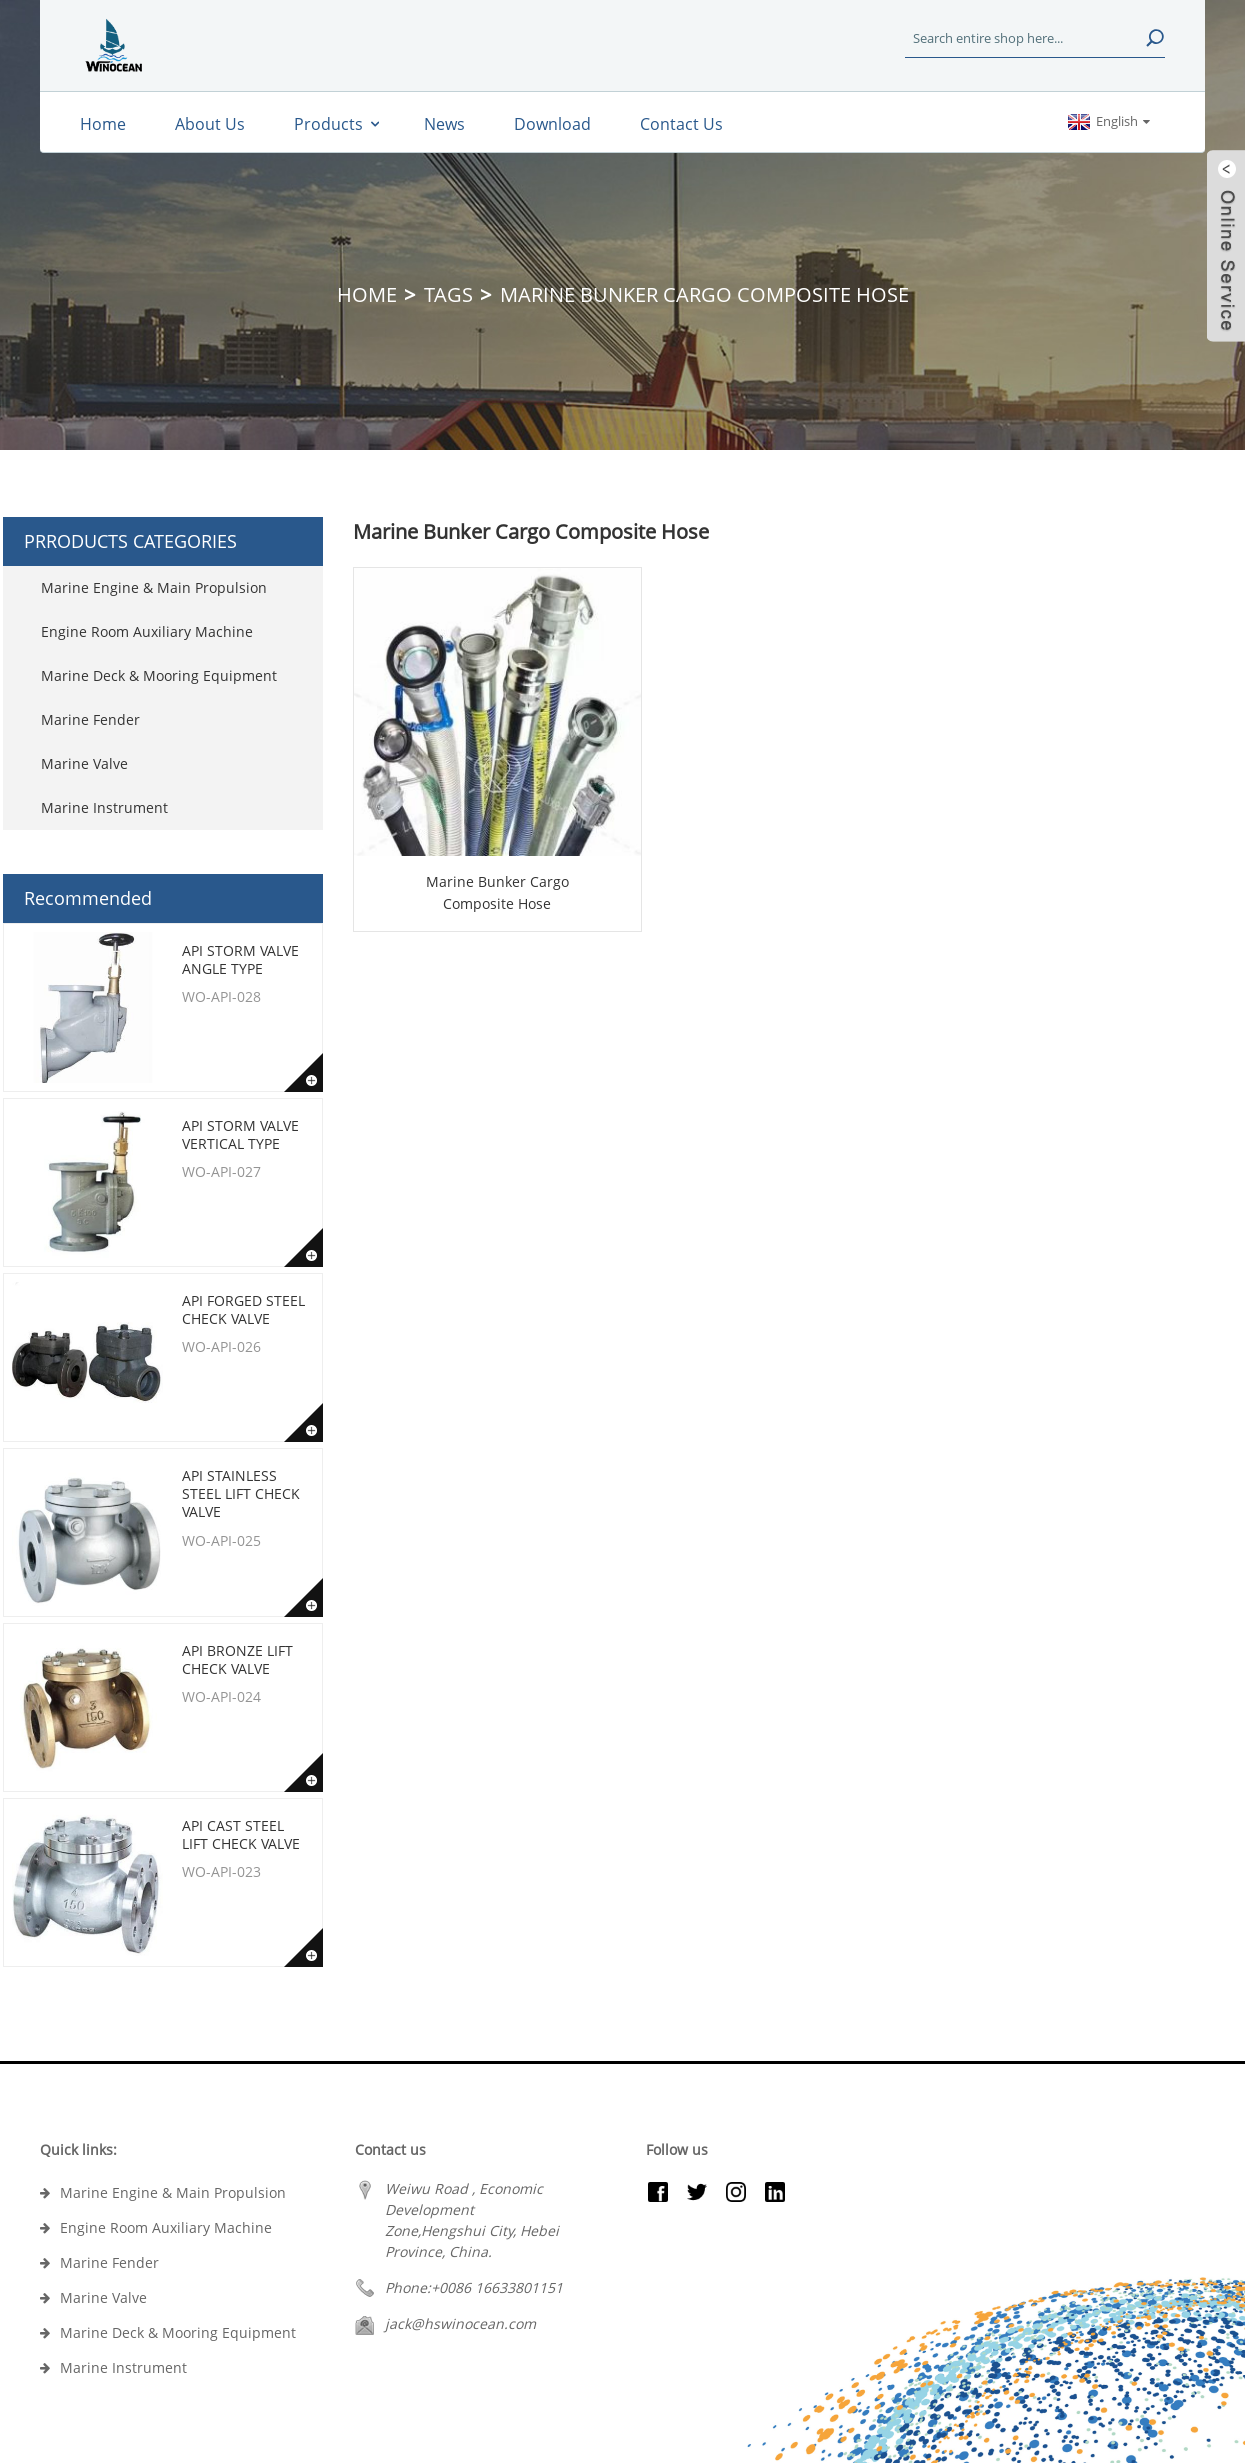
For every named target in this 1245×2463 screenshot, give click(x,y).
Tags (448, 294)
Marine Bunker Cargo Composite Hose (497, 892)
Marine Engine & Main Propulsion (154, 587)
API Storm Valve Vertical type (240, 1134)
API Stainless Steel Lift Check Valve (241, 1493)
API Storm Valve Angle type (240, 959)
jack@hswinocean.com (460, 2323)
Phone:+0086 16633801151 (474, 2287)
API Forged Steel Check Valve (243, 1309)
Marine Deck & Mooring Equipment (159, 675)
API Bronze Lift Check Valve (237, 1659)
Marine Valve (84, 763)
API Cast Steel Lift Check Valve (241, 1834)
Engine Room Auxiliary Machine (147, 631)
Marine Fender (90, 719)
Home (367, 294)
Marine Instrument (104, 807)
